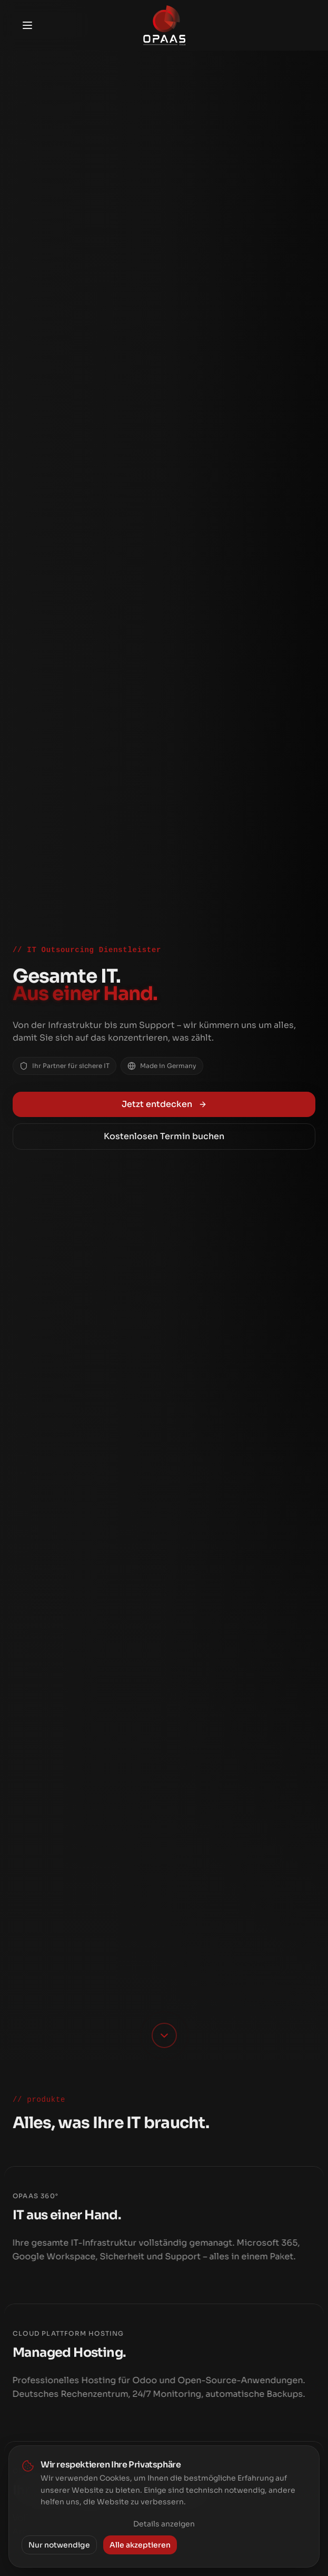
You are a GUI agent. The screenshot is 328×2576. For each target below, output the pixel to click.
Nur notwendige (59, 2545)
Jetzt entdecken (164, 1104)
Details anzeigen (164, 2524)
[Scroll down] (164, 2035)
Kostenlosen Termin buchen (164, 1136)
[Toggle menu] (27, 25)
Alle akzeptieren (140, 2545)
